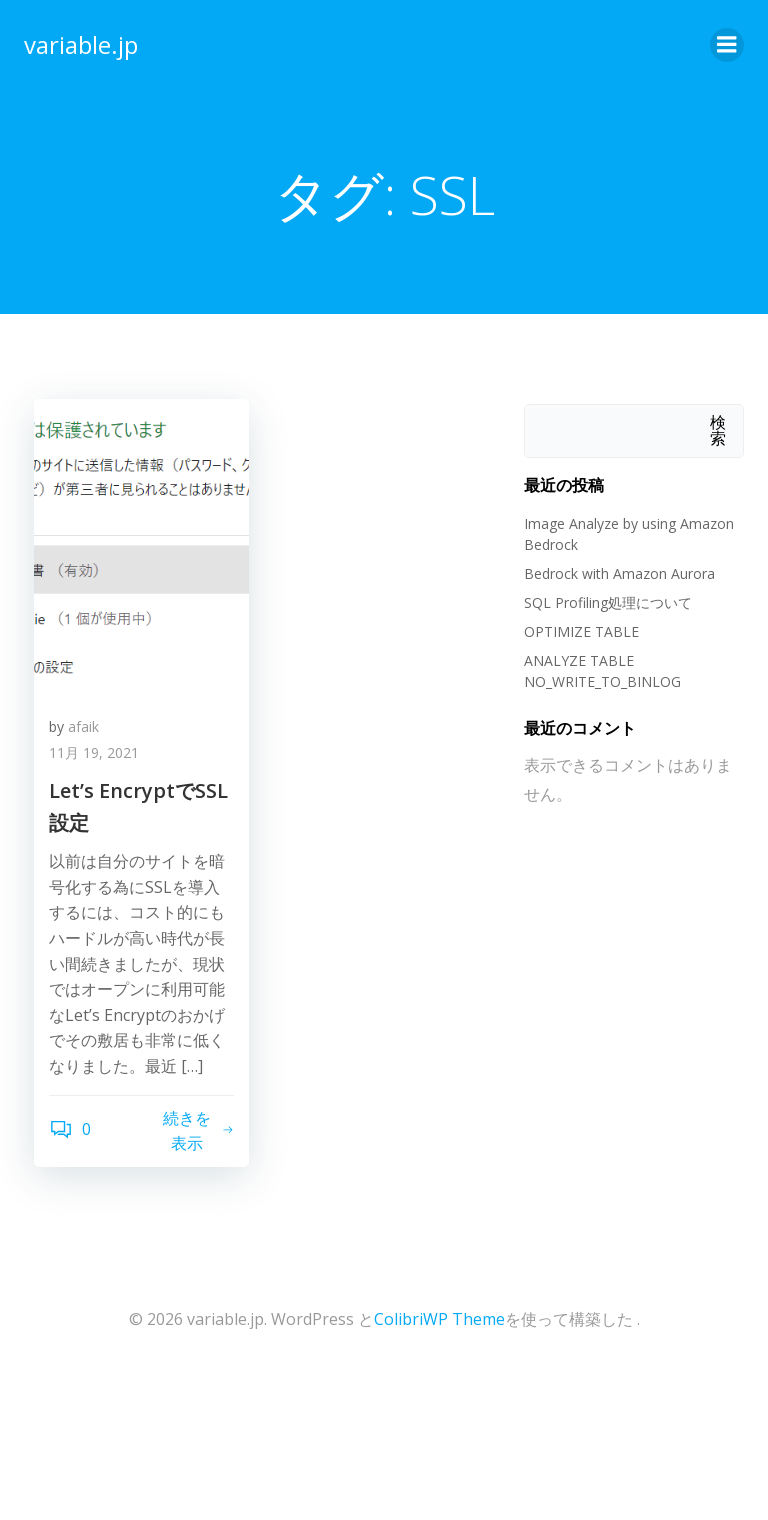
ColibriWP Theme (439, 1319)
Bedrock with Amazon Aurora (619, 573)
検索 (718, 430)
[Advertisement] (170, 1442)
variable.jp (81, 44)
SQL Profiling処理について (608, 602)
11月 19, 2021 (94, 752)
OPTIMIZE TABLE (583, 631)
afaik (83, 726)
